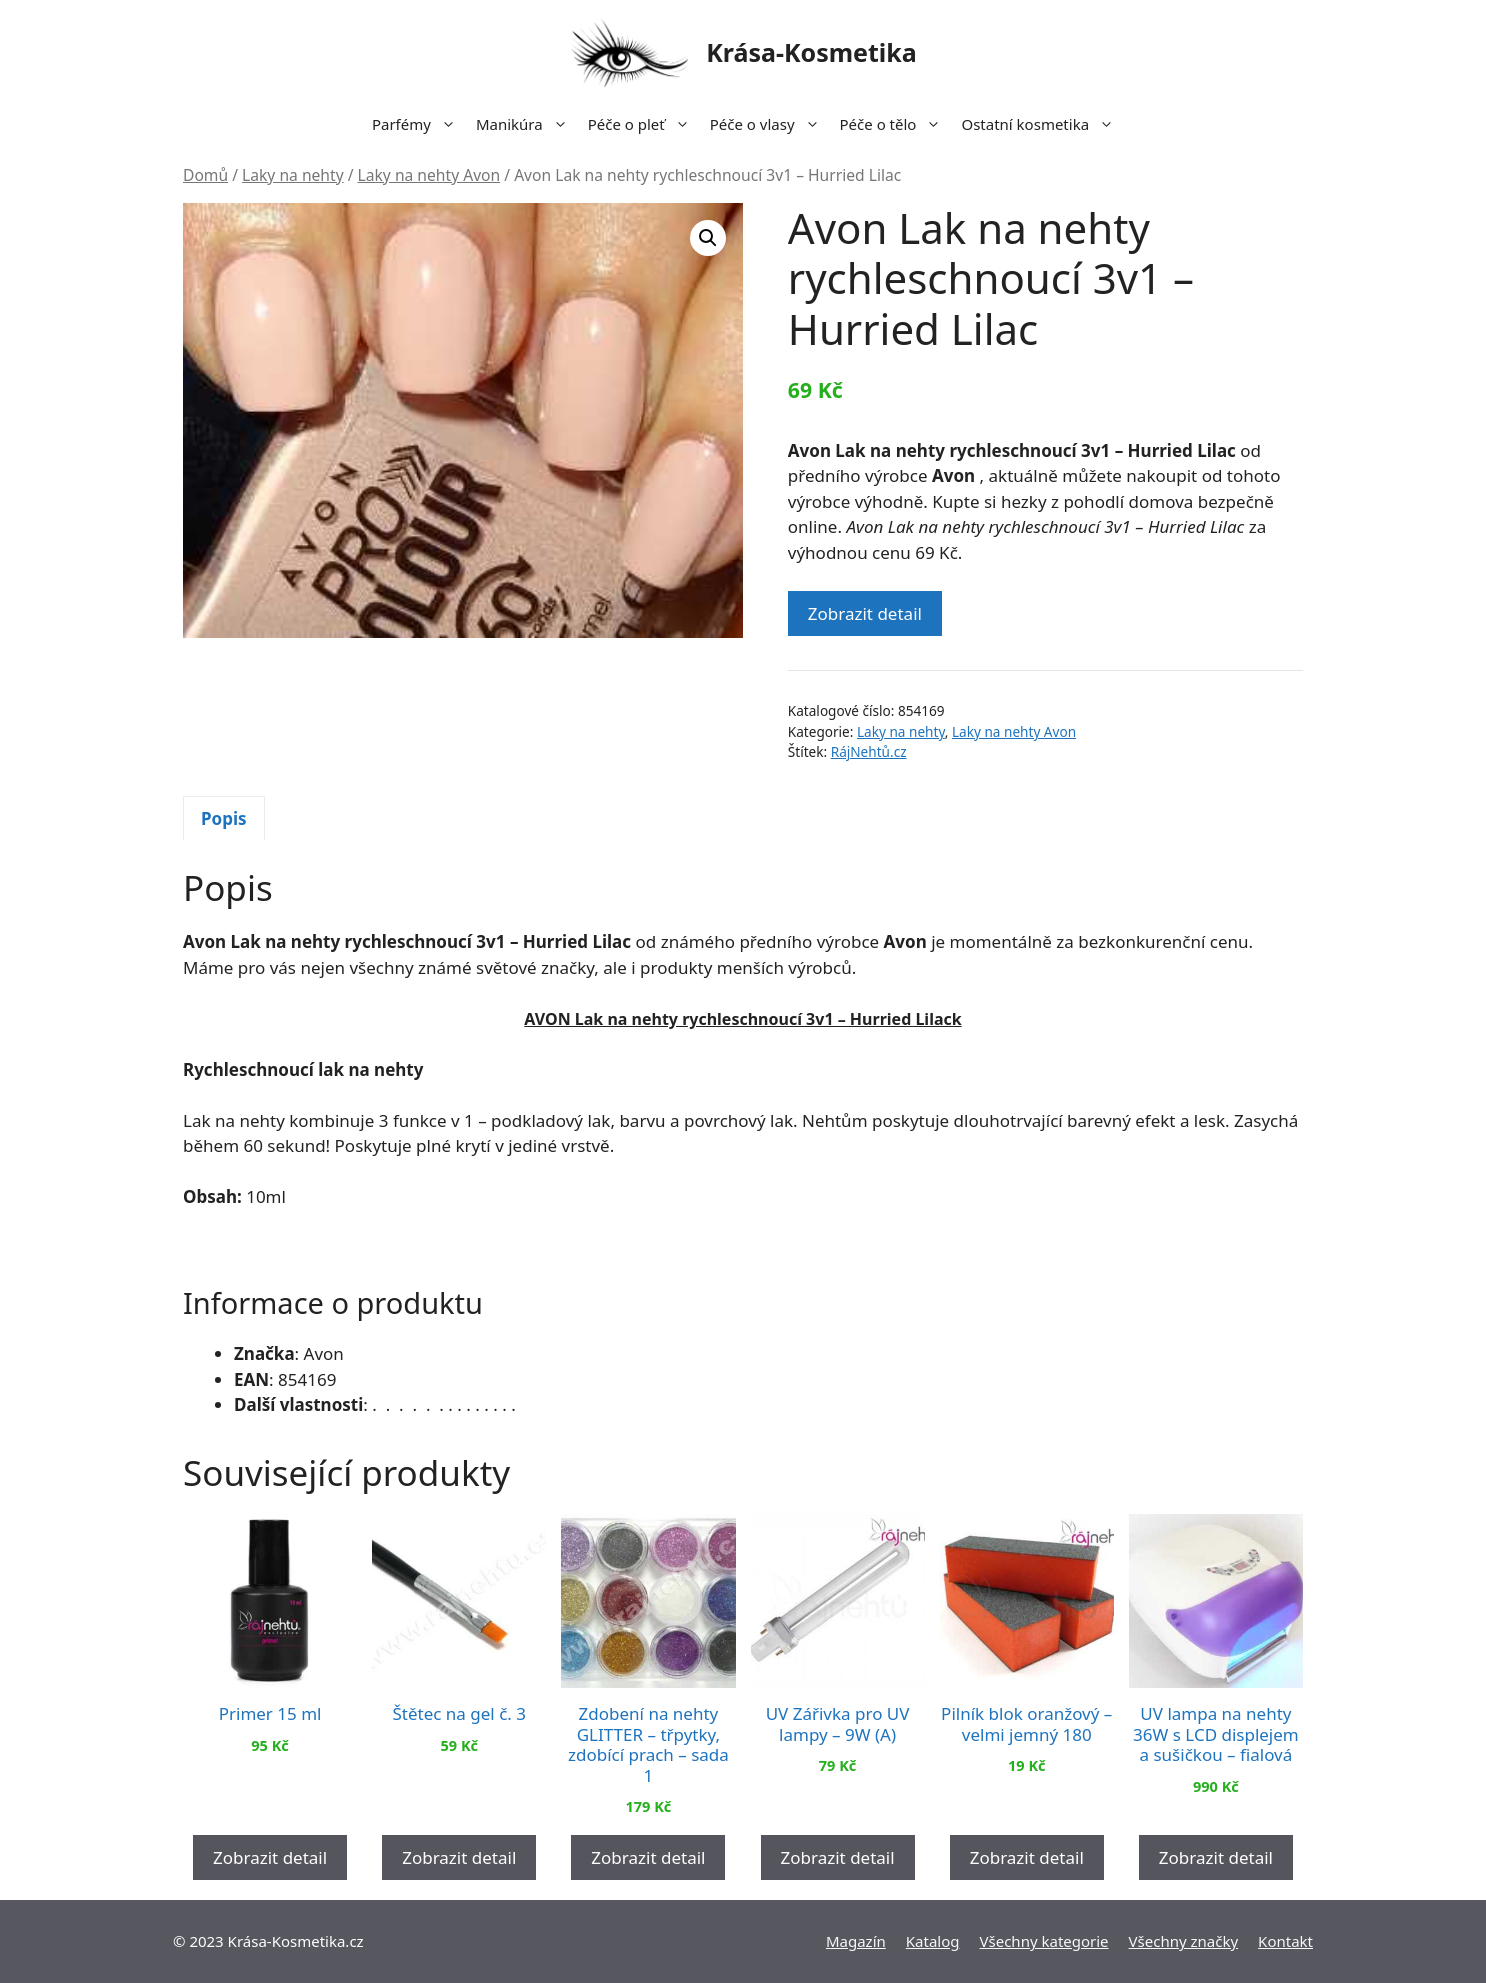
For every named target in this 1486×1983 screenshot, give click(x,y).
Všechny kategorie (1044, 1941)
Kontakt (1285, 1941)
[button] (708, 238)
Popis (224, 818)
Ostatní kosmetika (1042, 124)
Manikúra (527, 124)
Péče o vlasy (770, 124)
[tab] (224, 818)
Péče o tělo (896, 124)
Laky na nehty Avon (429, 175)
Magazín (856, 1941)
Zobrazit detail (865, 613)
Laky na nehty (293, 175)
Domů (205, 175)
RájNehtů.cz (869, 751)
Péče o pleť (644, 124)
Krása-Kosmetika (811, 52)
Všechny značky (1184, 1941)
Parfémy (419, 124)
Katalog (933, 1941)
